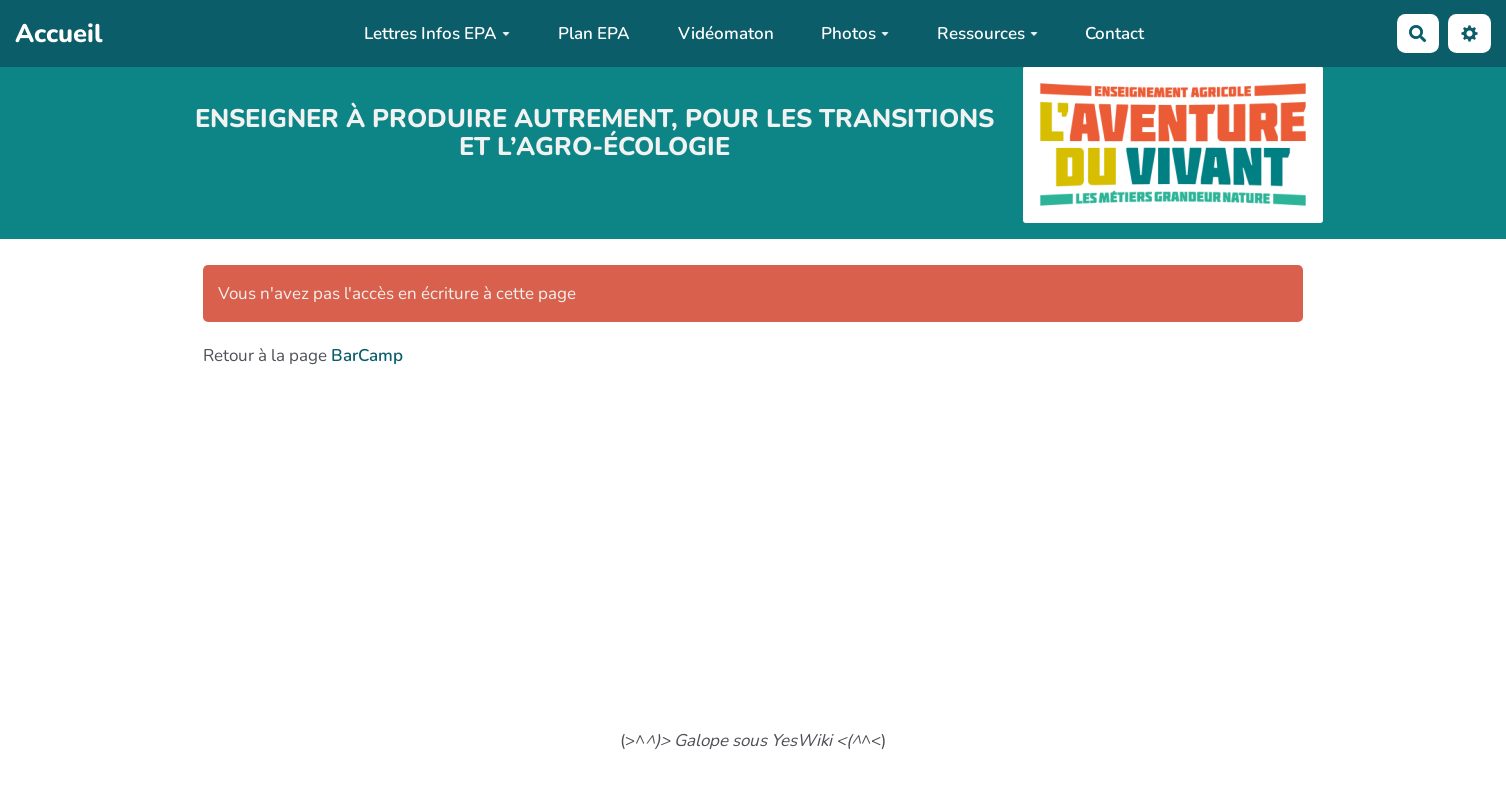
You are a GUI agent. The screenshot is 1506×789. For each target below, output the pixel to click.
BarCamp (367, 355)
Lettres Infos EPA (437, 33)
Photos (855, 33)
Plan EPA (594, 33)
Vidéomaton (726, 33)
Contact (1114, 33)
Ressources (987, 33)
